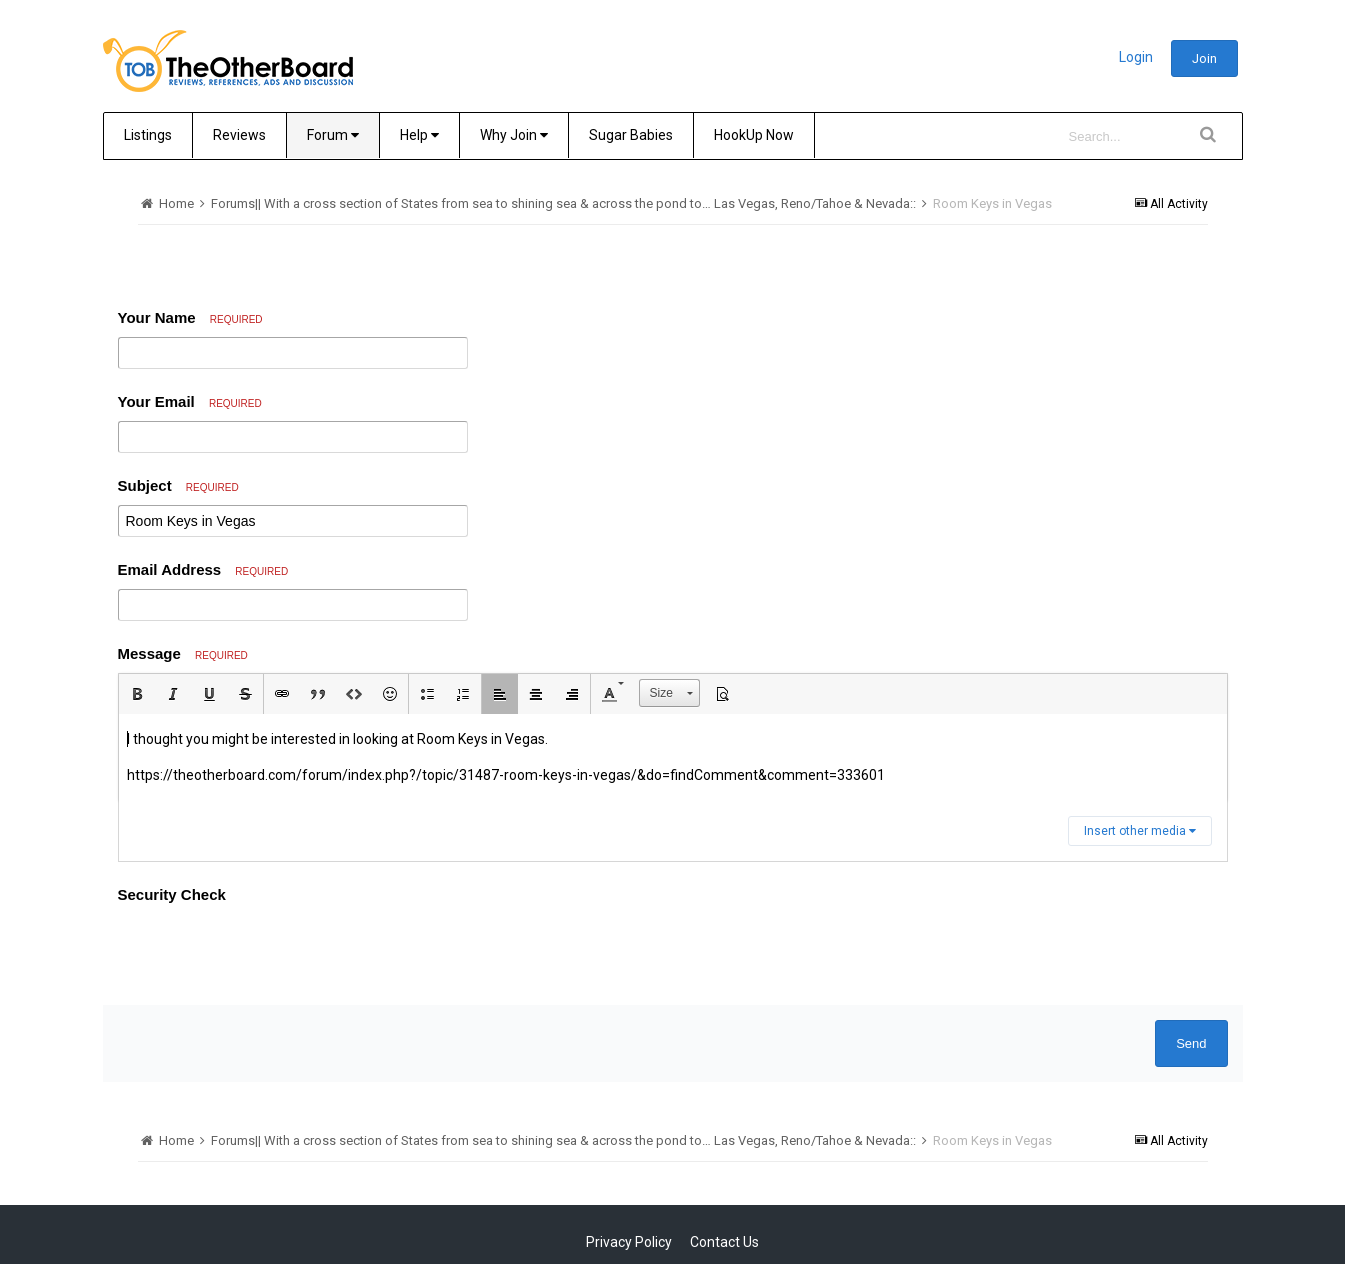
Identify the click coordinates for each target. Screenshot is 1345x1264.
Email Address (203, 569)
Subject (178, 485)
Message (183, 653)
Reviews (239, 135)
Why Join (514, 135)
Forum (333, 135)
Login (1136, 57)
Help (419, 135)
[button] (137, 694)
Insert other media (1140, 831)
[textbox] (673, 757)
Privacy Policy (629, 1242)
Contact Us (724, 1242)
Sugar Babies (631, 135)
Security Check (172, 894)
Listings (148, 135)
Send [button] (1191, 1043)
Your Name (190, 317)
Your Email (190, 401)
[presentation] (270, 951)
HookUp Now (754, 135)
